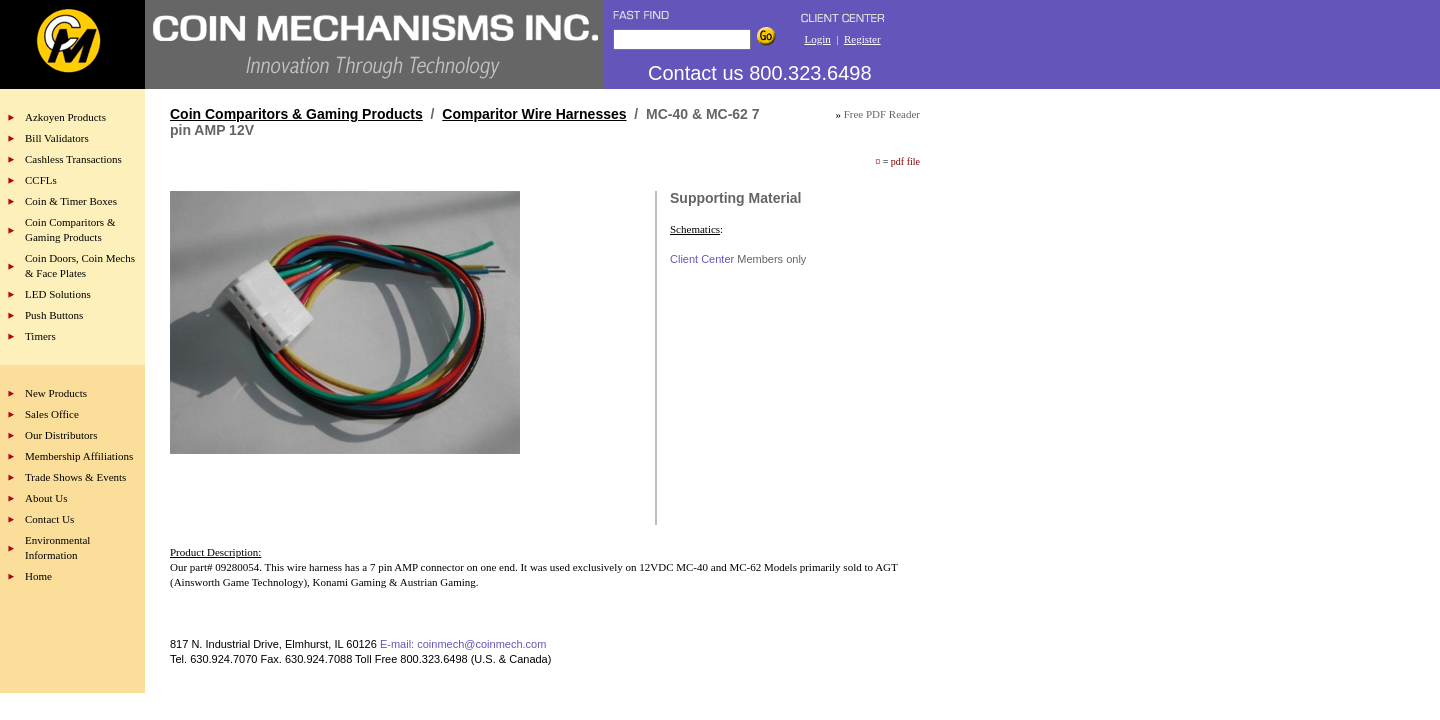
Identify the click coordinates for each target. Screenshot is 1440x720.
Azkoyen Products (65, 117)
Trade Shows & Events (75, 477)
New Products (56, 393)
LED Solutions (58, 294)
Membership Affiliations (79, 456)
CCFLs (41, 180)
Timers (40, 336)
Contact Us (49, 519)
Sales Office (52, 414)
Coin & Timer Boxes (71, 201)
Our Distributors (61, 435)
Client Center (702, 259)
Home (38, 576)
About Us (46, 498)
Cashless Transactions (73, 159)
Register (862, 39)
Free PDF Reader (882, 114)
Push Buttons (54, 315)
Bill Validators (57, 138)
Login (817, 39)
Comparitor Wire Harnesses (534, 114)
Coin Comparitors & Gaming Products (296, 114)
